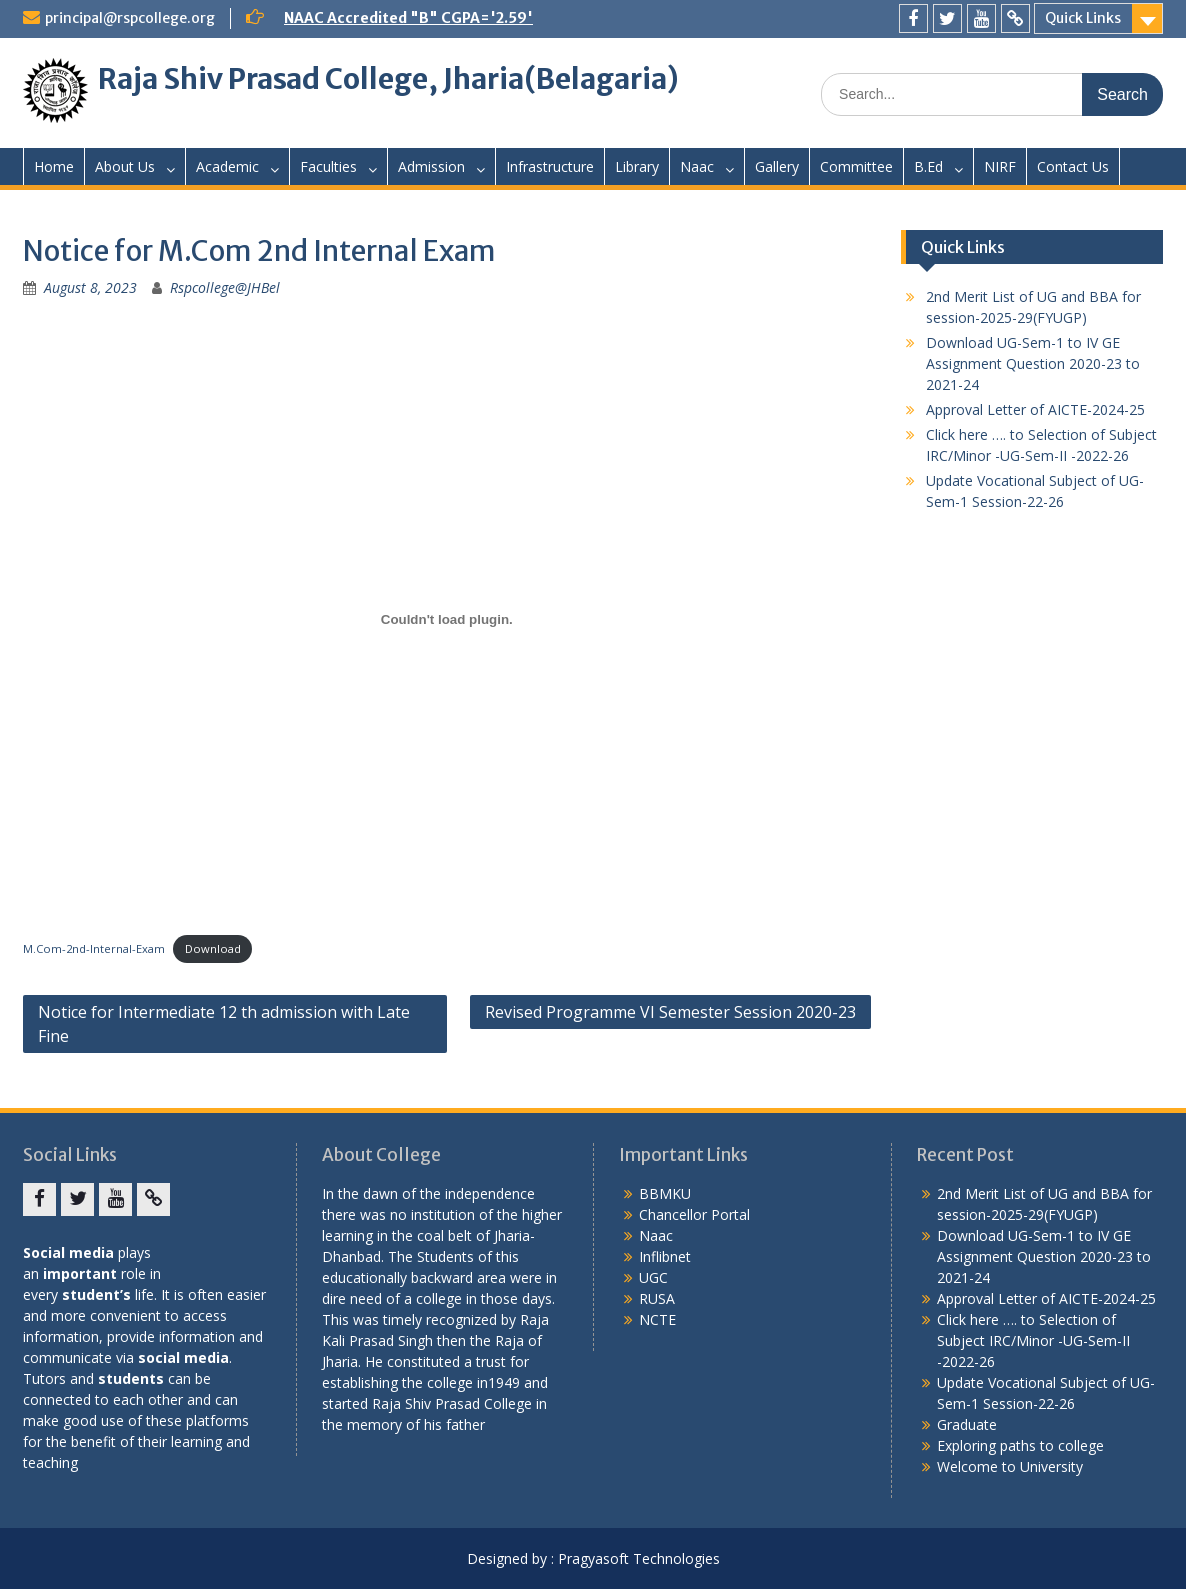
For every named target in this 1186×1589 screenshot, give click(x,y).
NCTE (657, 1319)
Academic (227, 166)
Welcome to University (1010, 1466)
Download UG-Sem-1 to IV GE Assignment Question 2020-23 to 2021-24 (1033, 363)
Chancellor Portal (694, 1214)
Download (213, 948)
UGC (653, 1277)
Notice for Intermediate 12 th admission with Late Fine (224, 1024)
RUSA (657, 1298)
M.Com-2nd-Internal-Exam (94, 948)
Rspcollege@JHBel (225, 287)
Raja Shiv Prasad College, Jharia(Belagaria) (388, 79)
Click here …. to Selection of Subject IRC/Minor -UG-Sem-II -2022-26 (1033, 1340)
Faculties (328, 166)
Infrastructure (550, 166)
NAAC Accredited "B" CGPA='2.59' (408, 18)
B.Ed (928, 166)
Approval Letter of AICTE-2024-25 (1035, 409)
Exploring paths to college (1020, 1445)
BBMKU (665, 1193)
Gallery (777, 166)
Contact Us (1073, 166)
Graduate (967, 1424)
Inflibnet (665, 1256)
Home (54, 166)
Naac (697, 166)
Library (637, 166)
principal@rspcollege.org (130, 18)
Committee (856, 166)
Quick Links (1083, 18)
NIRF (1000, 166)
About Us (125, 166)
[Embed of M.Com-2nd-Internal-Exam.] (447, 619)
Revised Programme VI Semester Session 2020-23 (670, 1012)
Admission (431, 166)
